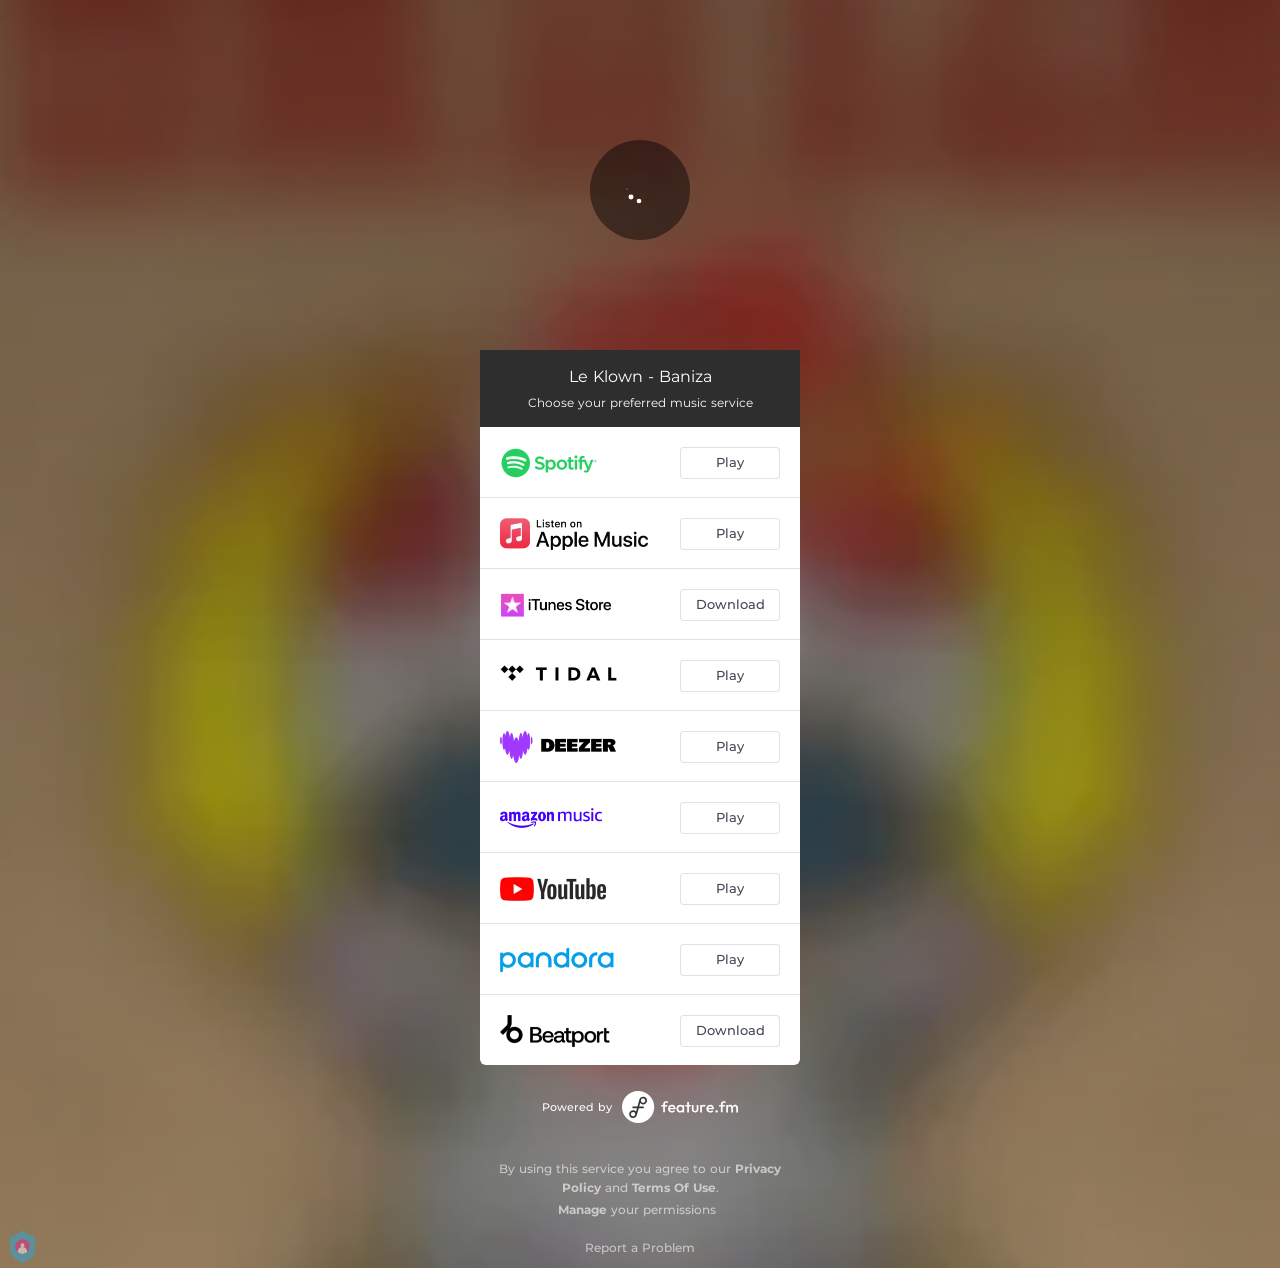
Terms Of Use (674, 1187)
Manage (582, 1209)
